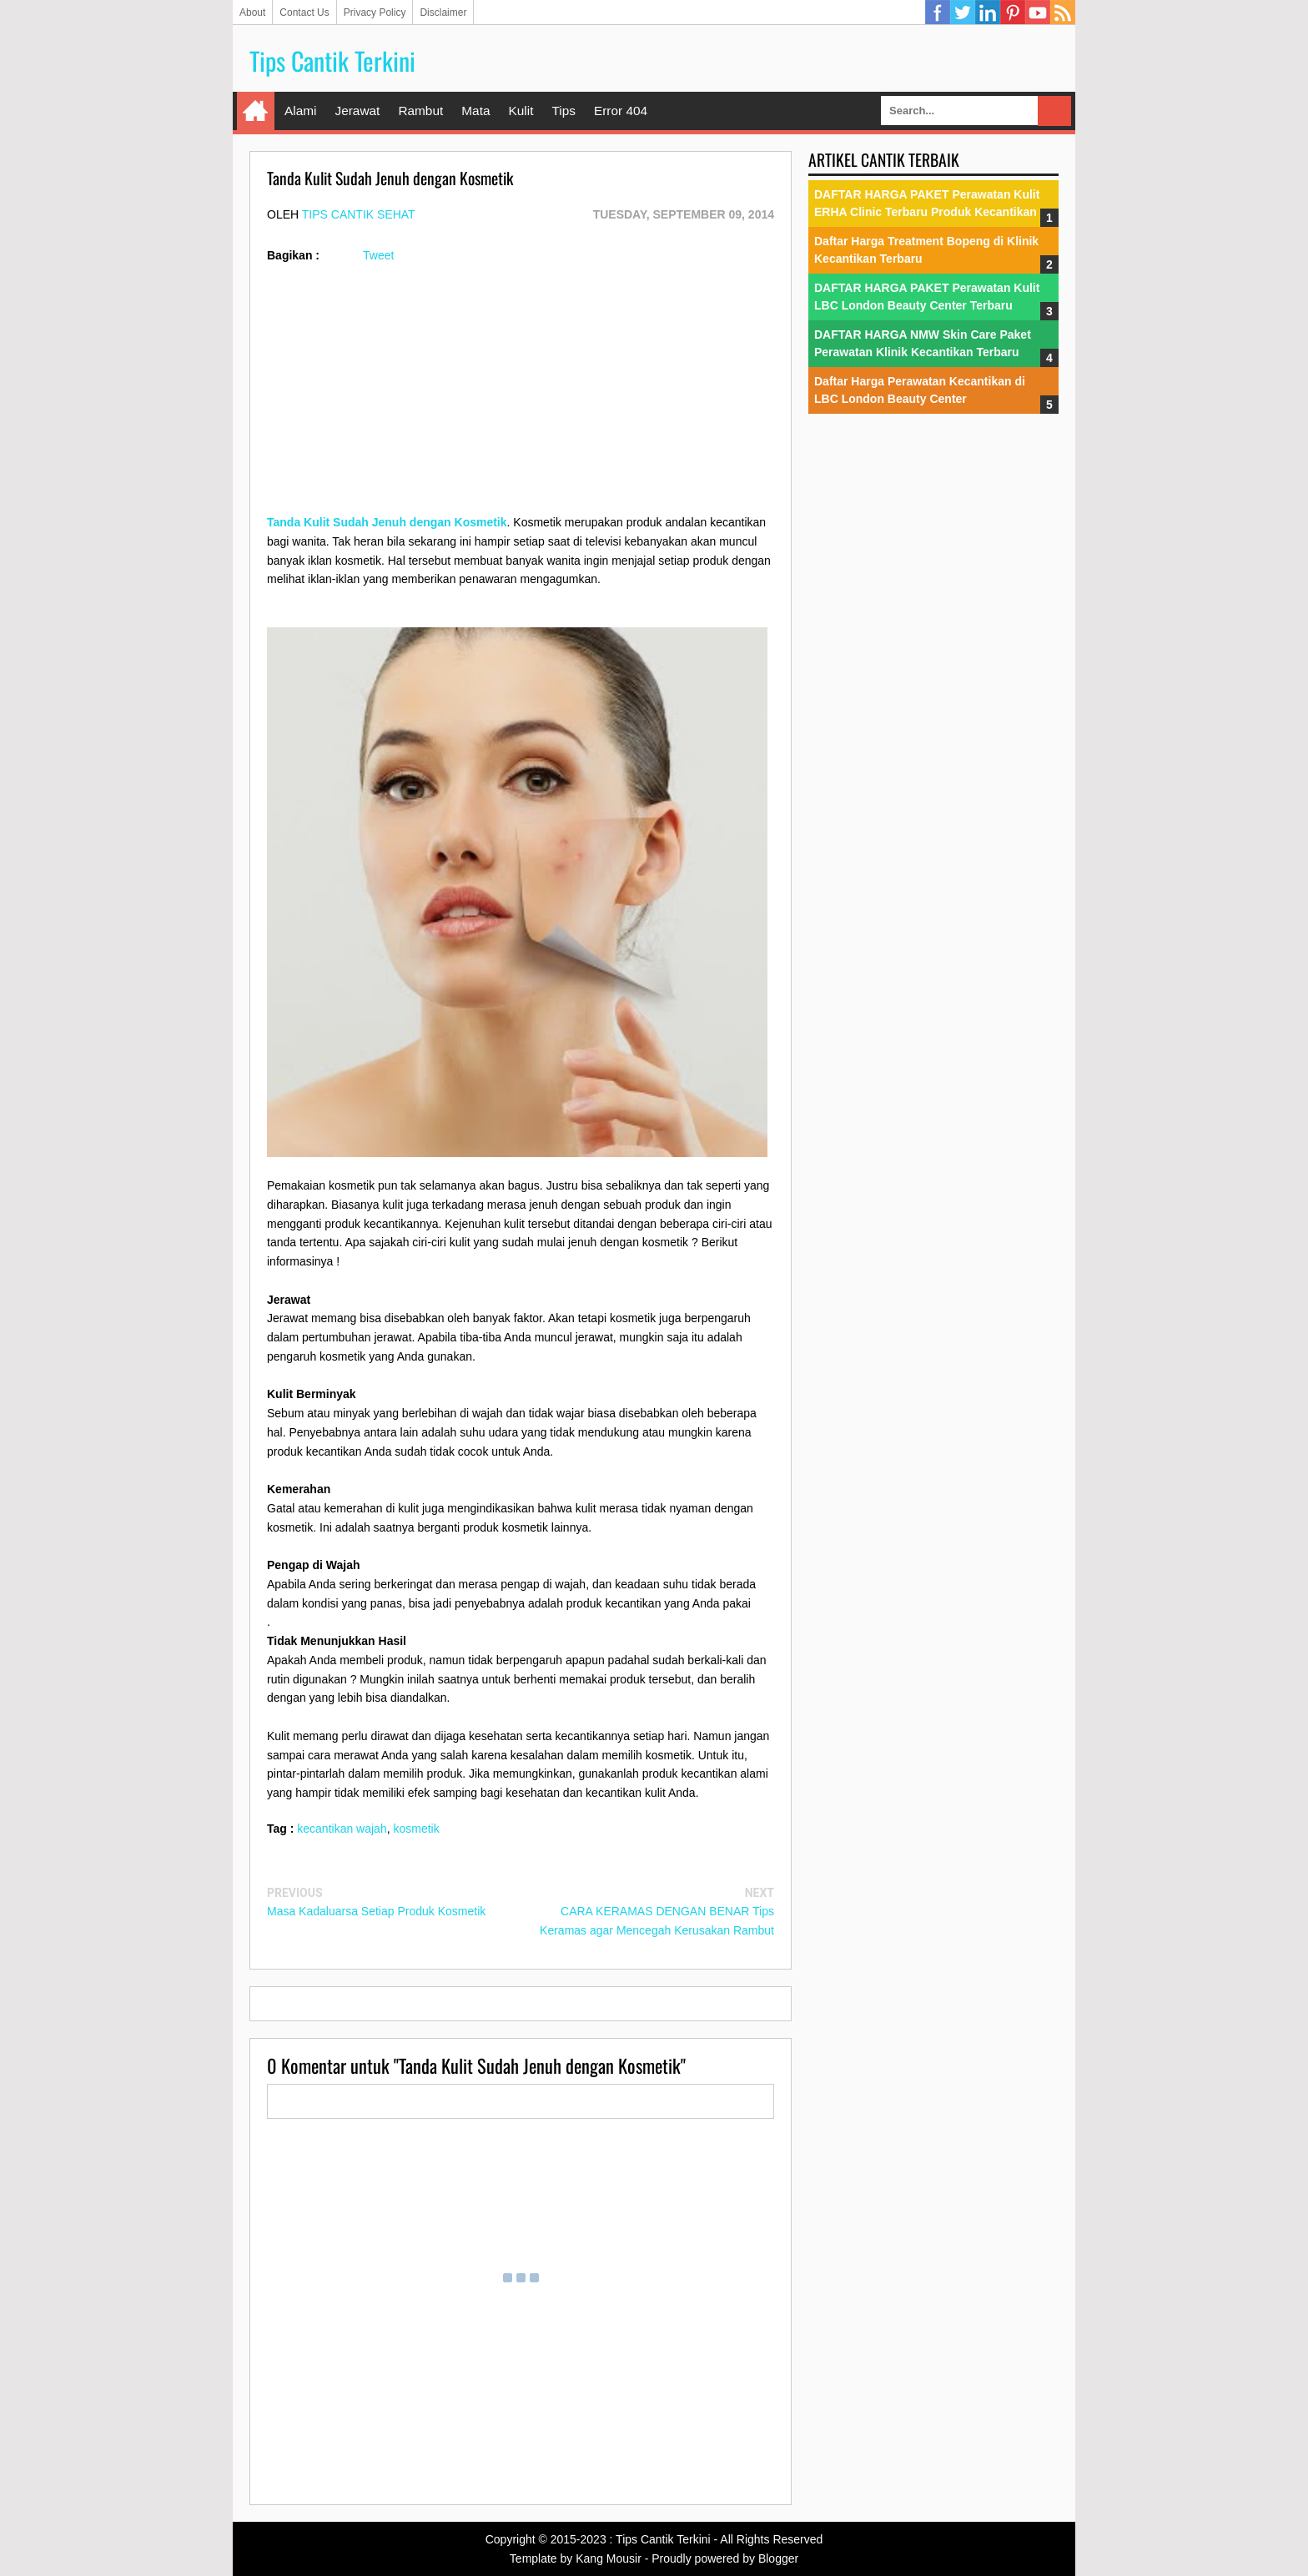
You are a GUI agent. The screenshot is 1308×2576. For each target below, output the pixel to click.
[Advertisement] (520, 396)
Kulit (520, 110)
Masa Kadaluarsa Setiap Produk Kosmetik (376, 1911)
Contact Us (304, 12)
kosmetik (416, 1828)
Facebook (937, 12)
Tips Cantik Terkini (332, 60)
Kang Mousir (608, 2558)
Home (255, 111)
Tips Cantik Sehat (358, 214)
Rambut (420, 110)
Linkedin (987, 12)
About (252, 12)
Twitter (962, 12)
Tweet (378, 255)
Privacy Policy (375, 12)
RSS (1062, 12)
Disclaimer (443, 12)
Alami (300, 110)
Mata (475, 110)
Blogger (778, 2558)
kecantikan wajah (341, 1828)
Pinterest (1012, 12)
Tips (563, 110)
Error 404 (620, 110)
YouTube (1037, 12)
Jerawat (357, 110)
